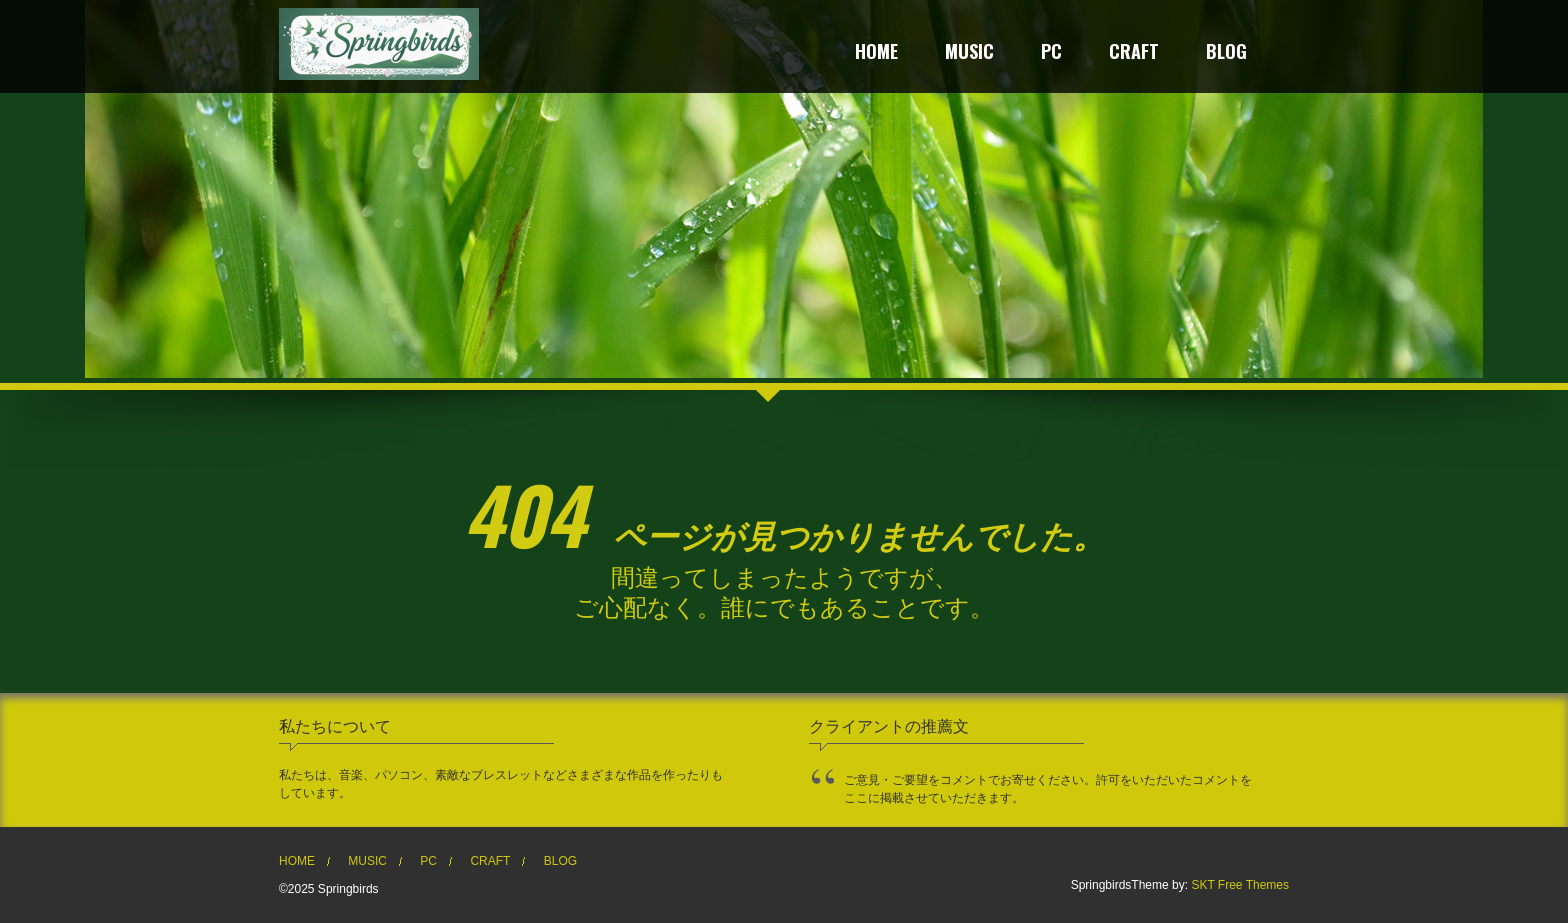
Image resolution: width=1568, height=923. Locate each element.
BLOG (1226, 53)
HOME (876, 53)
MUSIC (969, 53)
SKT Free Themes (1240, 885)
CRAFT (1134, 53)
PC (1051, 53)
